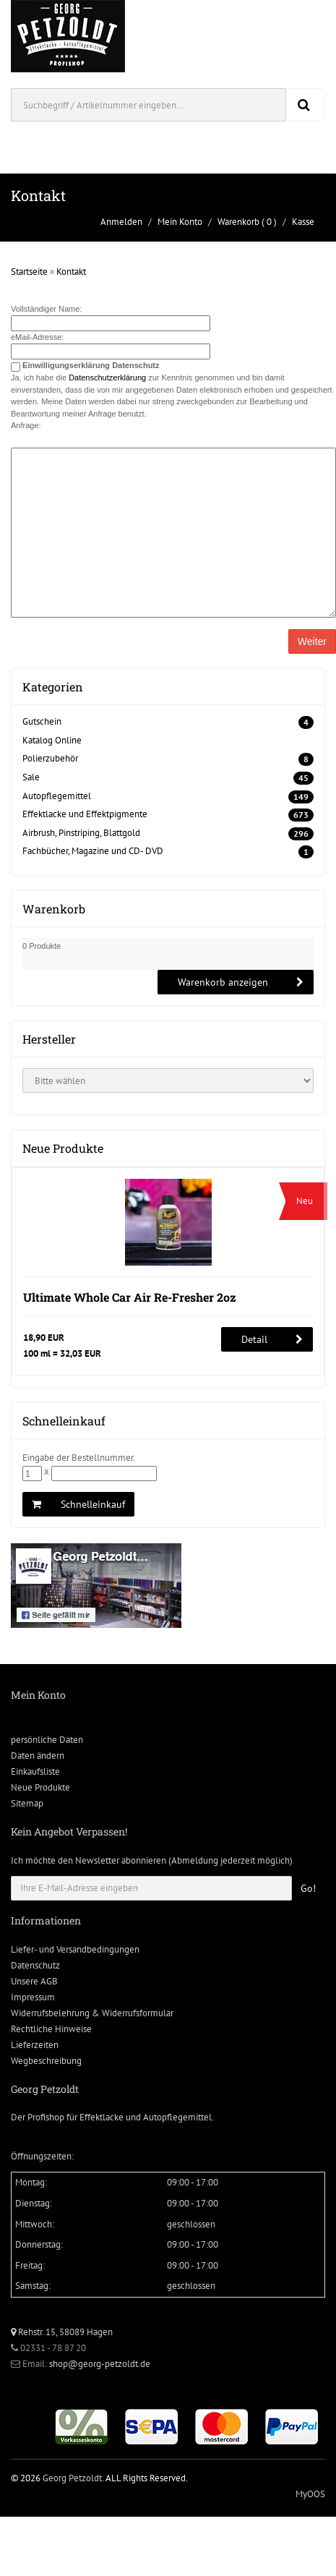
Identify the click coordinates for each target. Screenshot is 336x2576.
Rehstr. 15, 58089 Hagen (62, 2332)
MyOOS (310, 2494)
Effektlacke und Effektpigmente (84, 814)
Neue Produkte (40, 1787)
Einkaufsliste (35, 1771)
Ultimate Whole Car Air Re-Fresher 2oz (129, 1297)
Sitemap (27, 1803)
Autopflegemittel (56, 796)
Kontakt (71, 271)
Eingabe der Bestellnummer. (78, 1457)
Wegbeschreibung (46, 2061)
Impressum (33, 1997)
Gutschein (41, 721)
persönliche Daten (47, 1739)
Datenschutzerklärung (107, 377)
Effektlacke (101, 2117)
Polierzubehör (50, 758)
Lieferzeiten (35, 2045)
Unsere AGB (34, 1981)
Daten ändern (37, 1755)
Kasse (303, 222)
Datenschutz (35, 1965)
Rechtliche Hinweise (51, 2029)
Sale (31, 777)
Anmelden (121, 222)
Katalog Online (52, 740)
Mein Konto (180, 222)
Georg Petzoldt (72, 2478)
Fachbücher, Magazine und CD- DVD (92, 851)
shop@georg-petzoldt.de (99, 2364)
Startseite (29, 271)
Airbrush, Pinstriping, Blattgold (81, 833)
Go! (308, 1888)
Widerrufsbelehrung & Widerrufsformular (92, 2013)
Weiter (312, 641)
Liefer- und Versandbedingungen (75, 1949)
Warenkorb (238, 222)
